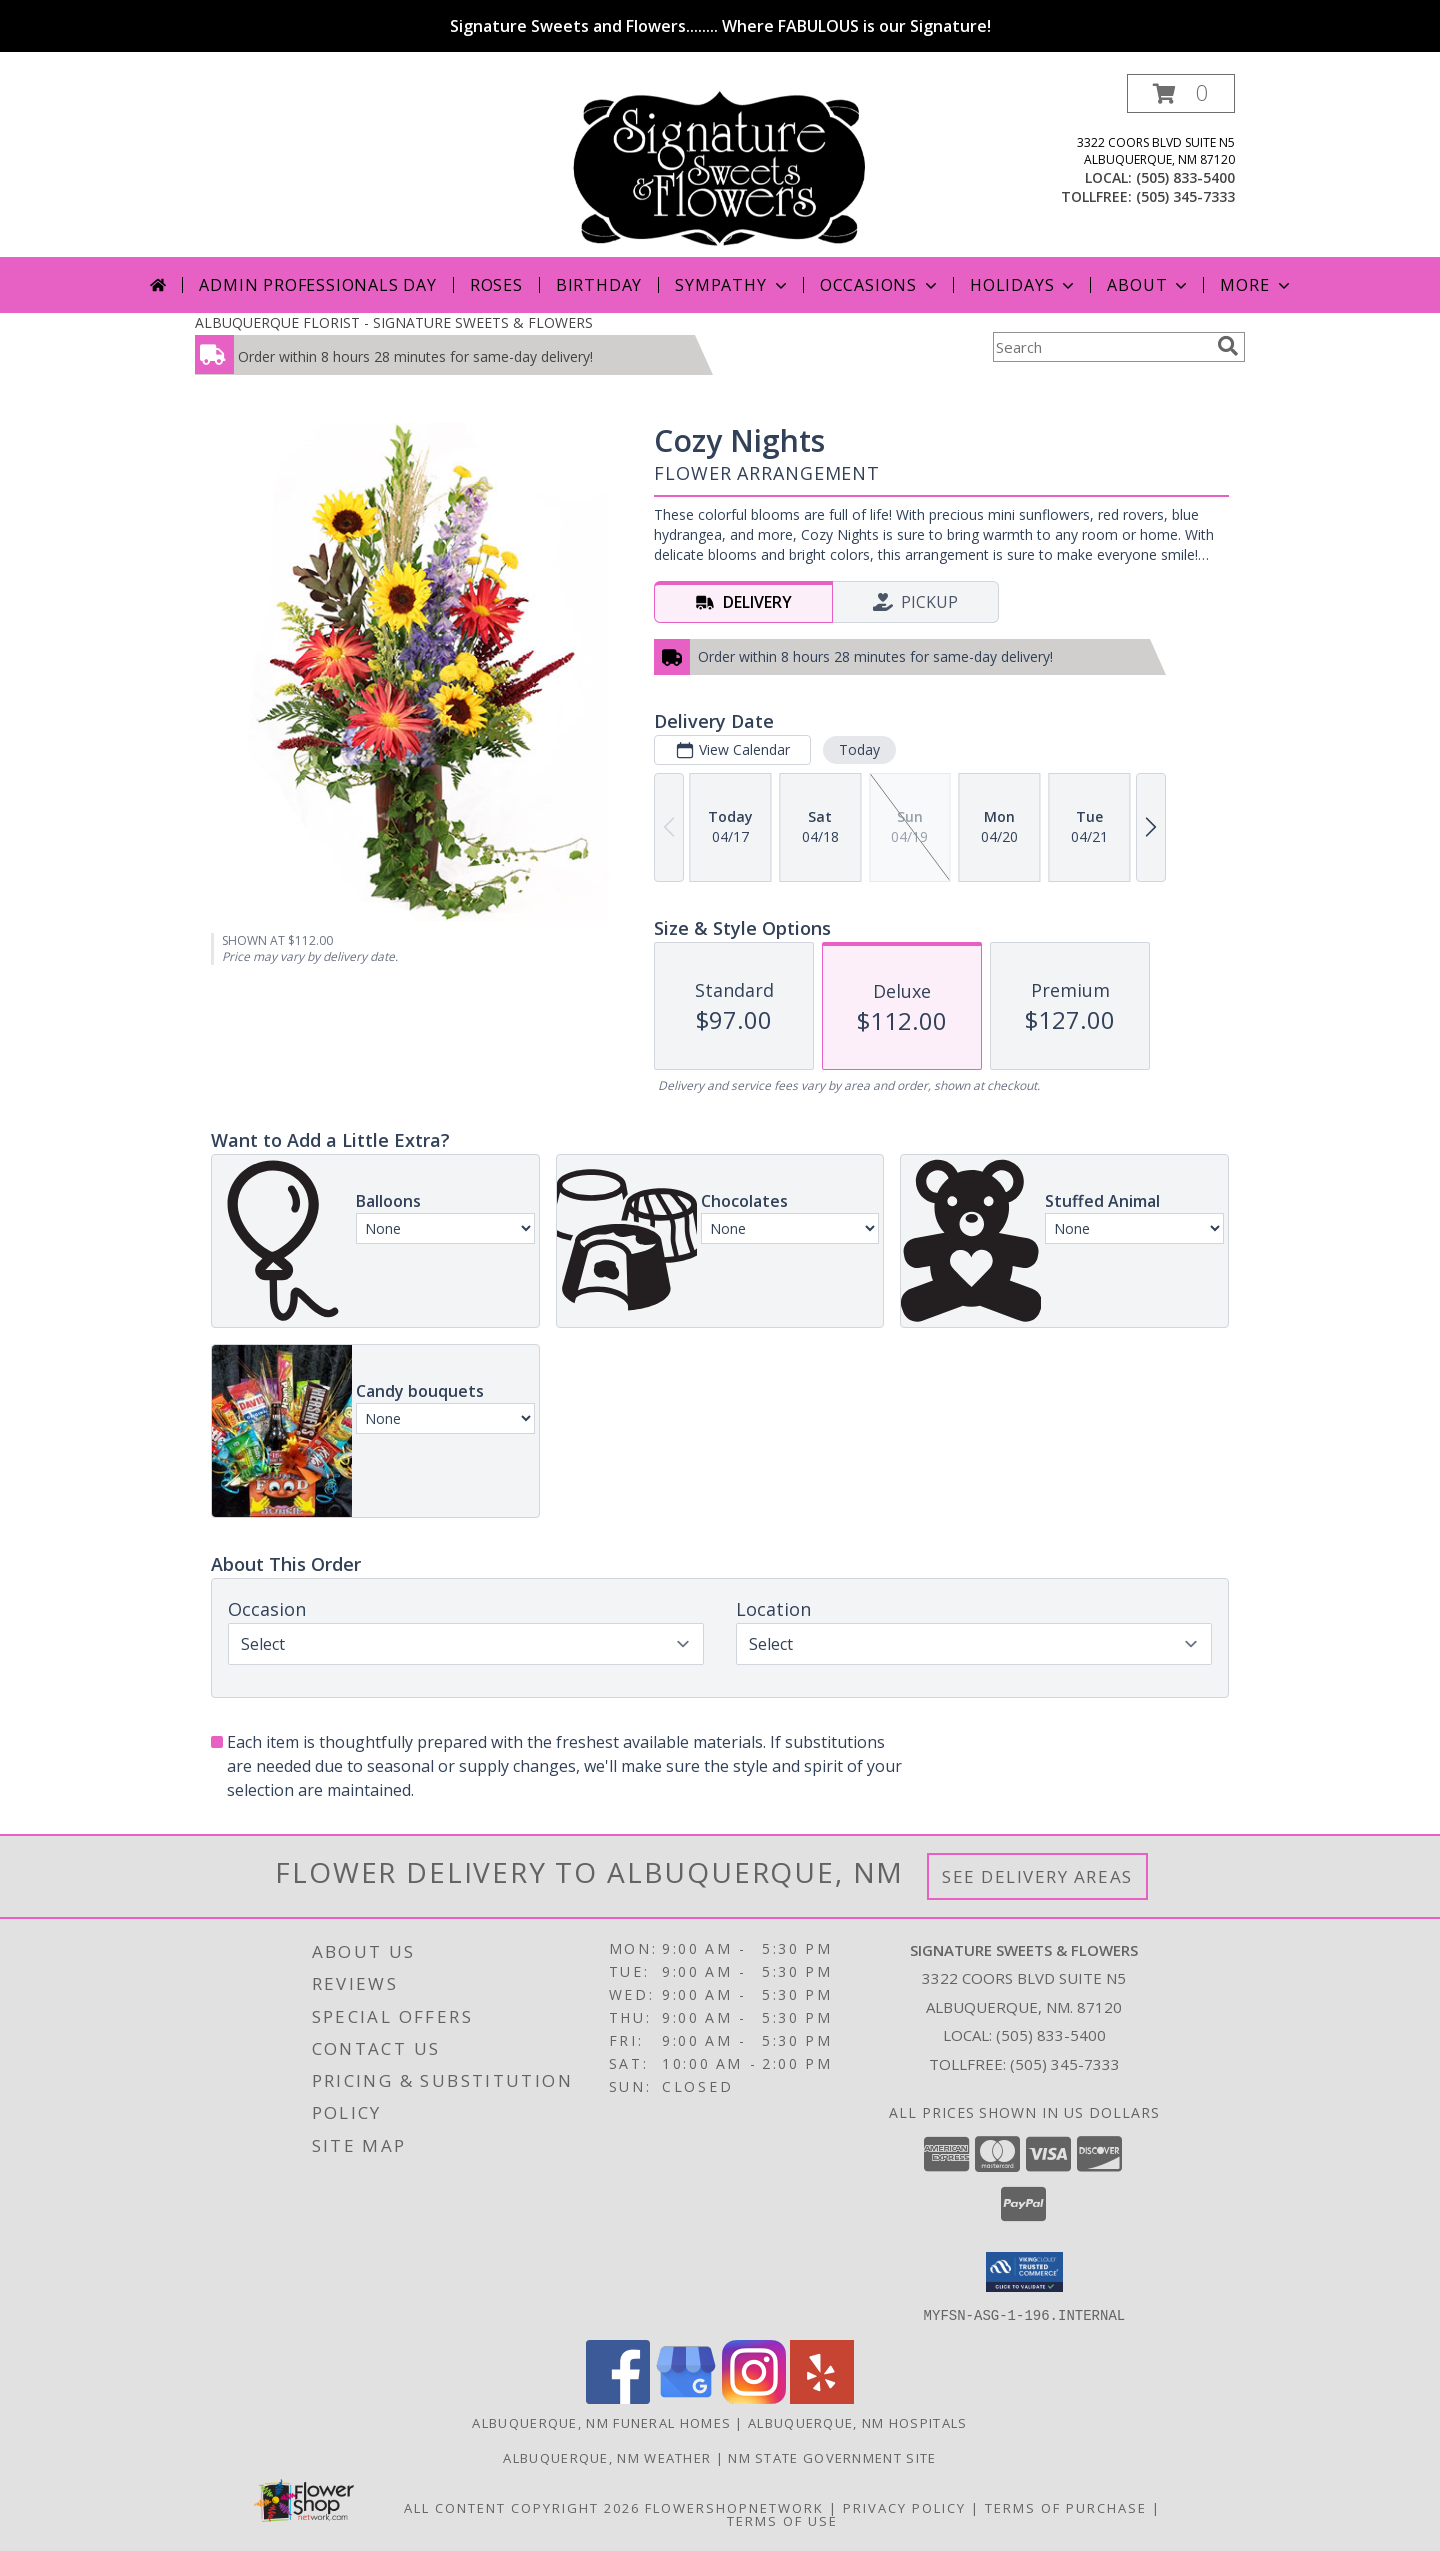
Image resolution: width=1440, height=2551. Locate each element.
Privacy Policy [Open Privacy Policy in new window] (904, 2507)
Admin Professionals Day (317, 285)
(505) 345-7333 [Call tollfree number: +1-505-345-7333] (1185, 196)
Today (859, 749)
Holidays (1024, 285)
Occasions (880, 285)
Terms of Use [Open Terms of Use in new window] (782, 2520)
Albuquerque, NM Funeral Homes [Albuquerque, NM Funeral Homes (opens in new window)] (601, 2422)
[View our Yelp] (822, 2397)
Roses (496, 285)
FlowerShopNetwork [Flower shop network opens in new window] (734, 2507)
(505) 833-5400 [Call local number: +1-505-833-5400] (1185, 177)
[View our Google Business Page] (686, 2397)
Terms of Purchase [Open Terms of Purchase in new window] (1066, 2507)
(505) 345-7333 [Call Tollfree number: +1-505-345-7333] (1065, 2064)
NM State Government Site (832, 2457)
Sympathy (732, 285)
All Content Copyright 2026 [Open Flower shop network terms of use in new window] (522, 2507)
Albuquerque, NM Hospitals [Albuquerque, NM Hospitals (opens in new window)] (858, 2422)
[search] (1228, 346)
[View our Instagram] (754, 2397)
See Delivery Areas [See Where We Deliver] (1037, 1876)
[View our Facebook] (618, 2397)
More (1256, 285)
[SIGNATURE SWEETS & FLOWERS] (720, 165)
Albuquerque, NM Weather (607, 2457)
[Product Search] (1101, 347)
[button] (1181, 93)
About (1149, 285)
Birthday (599, 285)
